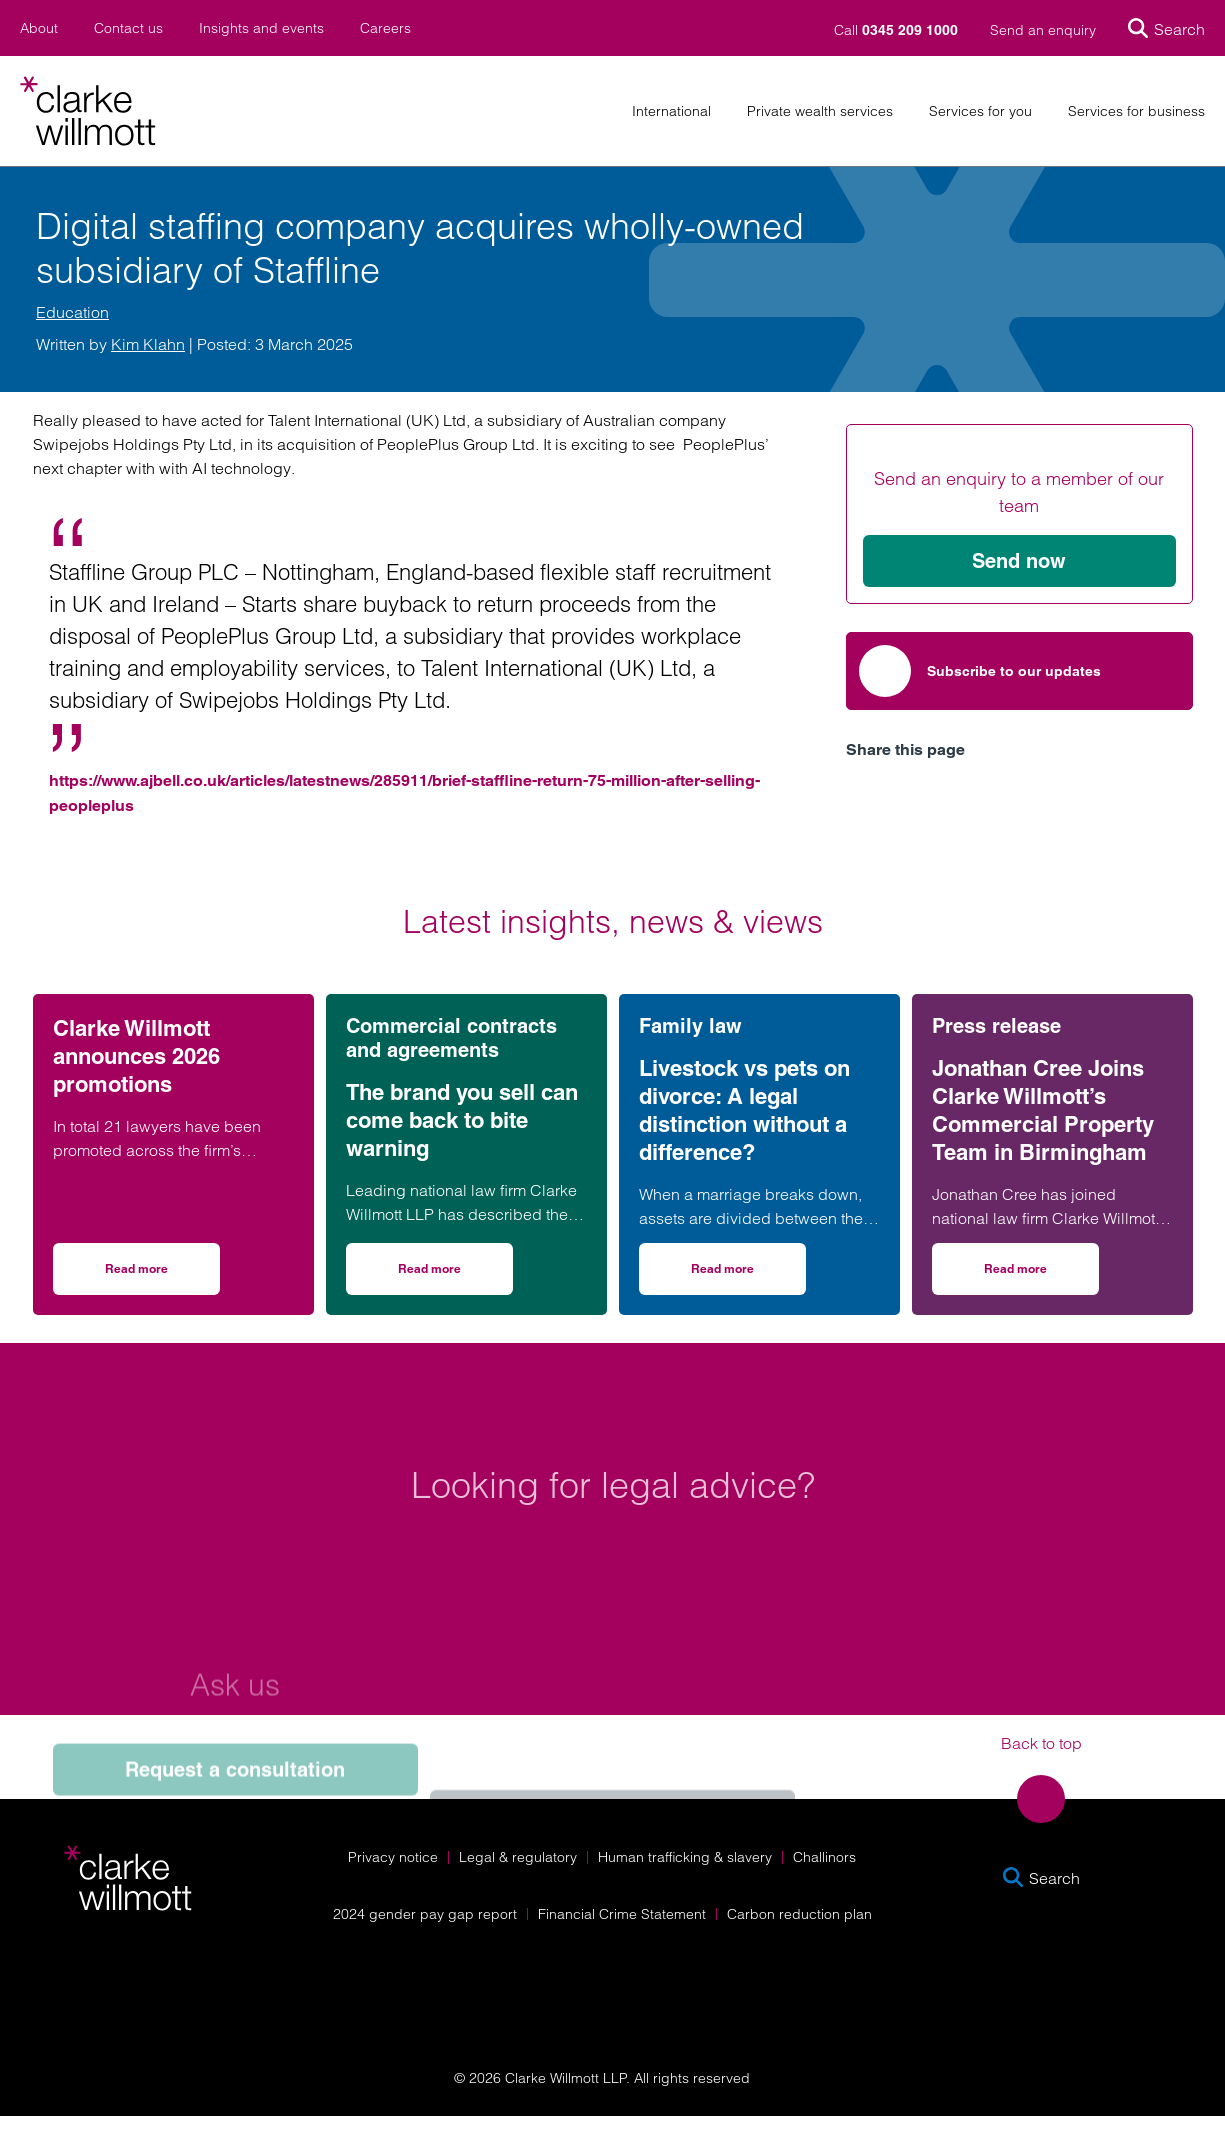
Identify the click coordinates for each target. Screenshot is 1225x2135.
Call (898, 30)
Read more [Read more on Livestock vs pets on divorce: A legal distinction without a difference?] (748, 1275)
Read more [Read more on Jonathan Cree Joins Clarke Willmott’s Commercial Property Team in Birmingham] (1041, 1275)
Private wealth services (820, 111)
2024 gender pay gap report (425, 1914)
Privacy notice (393, 1857)
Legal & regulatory (518, 1857)
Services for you (980, 111)
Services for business (1136, 111)
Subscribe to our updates (980, 671)
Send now (1019, 561)
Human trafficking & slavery (685, 1857)
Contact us (128, 28)
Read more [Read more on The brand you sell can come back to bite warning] (455, 1275)
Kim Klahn (148, 344)
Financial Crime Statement (622, 1914)
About (39, 28)
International (671, 111)
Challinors (824, 1857)
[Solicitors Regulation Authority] (1051, 1990)
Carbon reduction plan (799, 1914)
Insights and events (261, 28)
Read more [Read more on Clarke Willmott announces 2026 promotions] (162, 1275)
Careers (385, 28)
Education (72, 312)
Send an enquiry (1043, 30)
